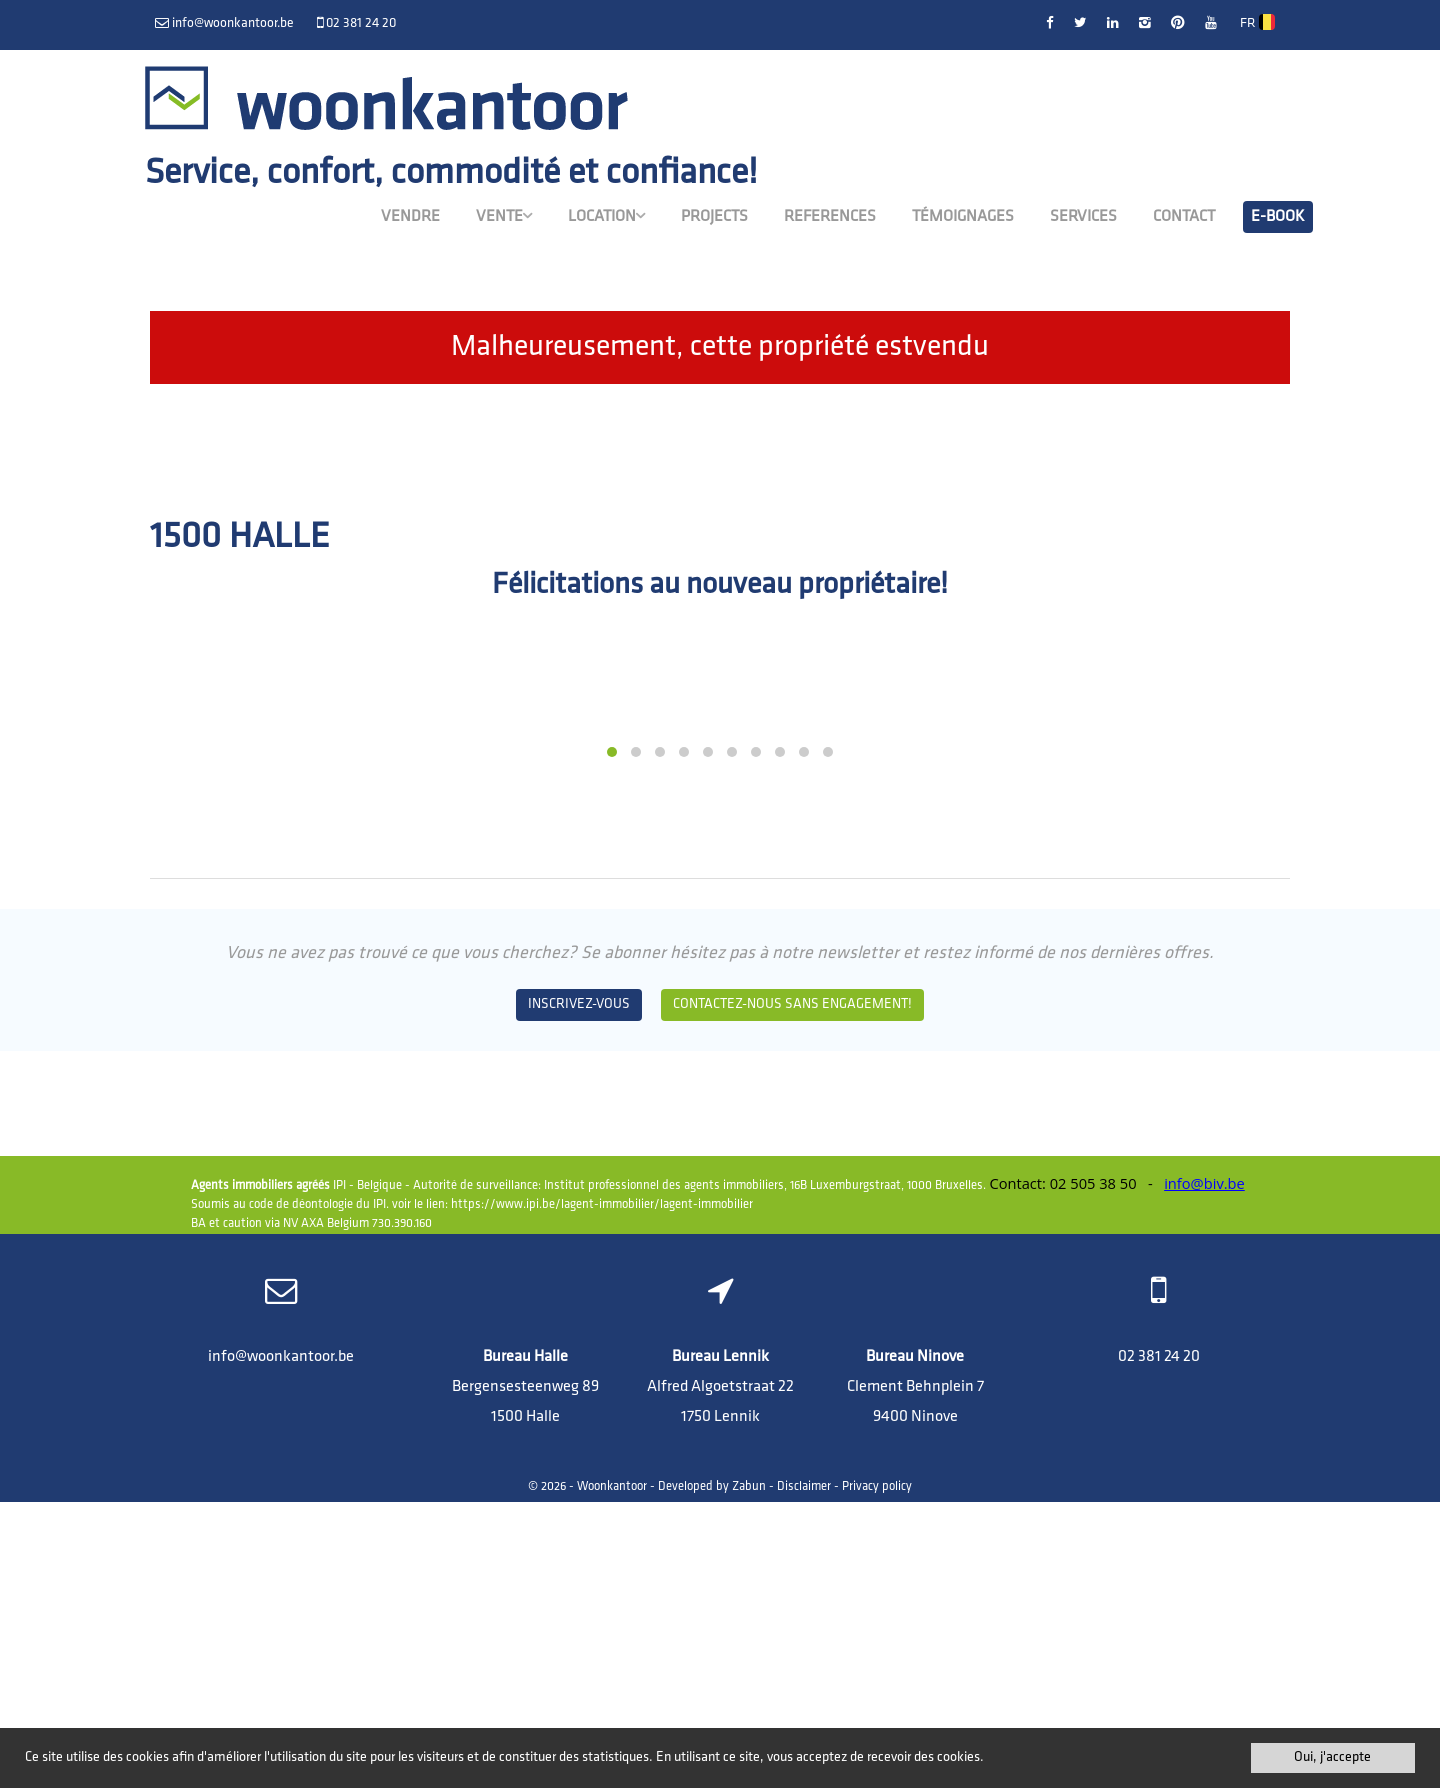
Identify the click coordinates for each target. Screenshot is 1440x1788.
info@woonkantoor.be (281, 1643)
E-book (1278, 217)
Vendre (410, 217)
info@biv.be (1204, 1470)
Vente (504, 216)
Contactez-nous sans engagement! (792, 1290)
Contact (1184, 217)
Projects (714, 217)
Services (1083, 217)
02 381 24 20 (1159, 1643)
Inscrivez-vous (579, 1290)
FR (1258, 23)
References (830, 217)
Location (606, 216)
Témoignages (963, 217)
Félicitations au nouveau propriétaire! (720, 585)
